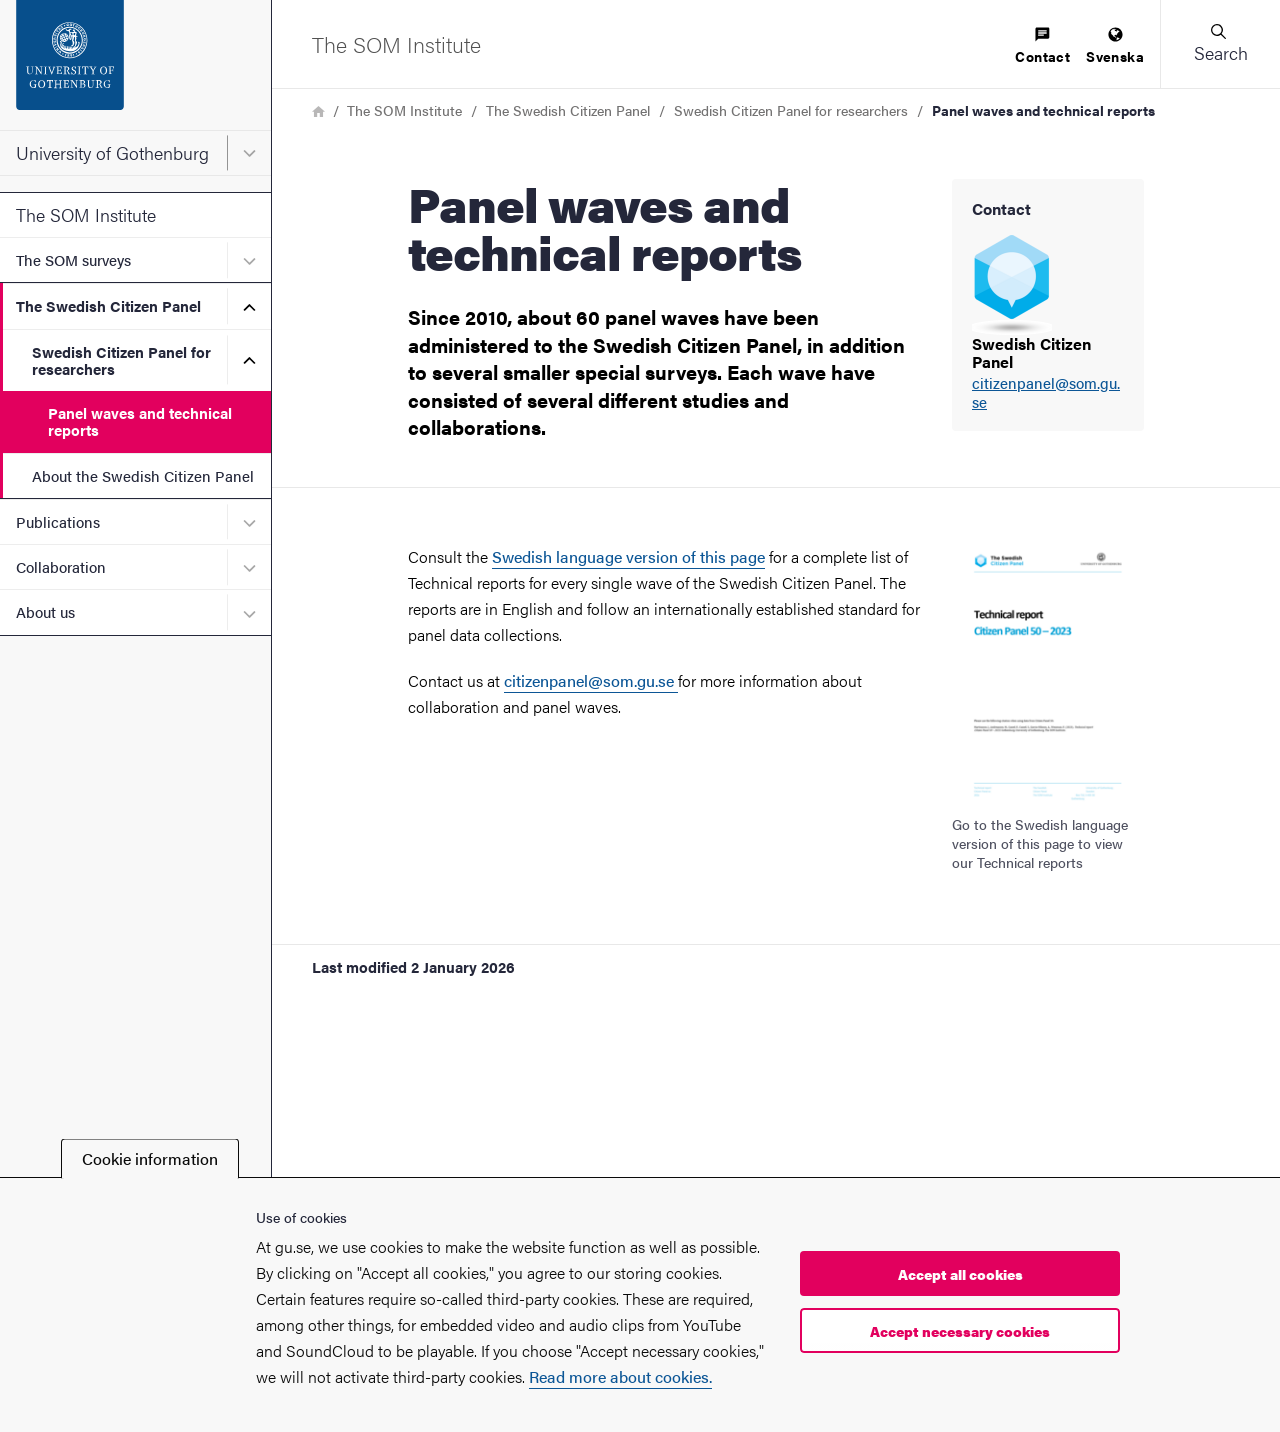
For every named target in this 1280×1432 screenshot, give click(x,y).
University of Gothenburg (112, 152)
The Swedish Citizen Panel (108, 305)
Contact (1042, 46)
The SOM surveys (73, 259)
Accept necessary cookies (960, 1331)
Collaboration (61, 566)
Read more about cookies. (620, 1376)
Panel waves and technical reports (140, 421)
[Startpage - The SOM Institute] (396, 44)
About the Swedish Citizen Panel (143, 475)
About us (45, 611)
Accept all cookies (960, 1274)
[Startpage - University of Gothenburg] (135, 65)
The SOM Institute (86, 214)
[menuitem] (1042, 46)
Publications (58, 521)
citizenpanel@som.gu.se (1046, 393)
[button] (1220, 44)
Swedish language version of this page (628, 556)
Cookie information (150, 1158)
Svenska (1115, 46)
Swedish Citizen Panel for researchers (121, 360)
